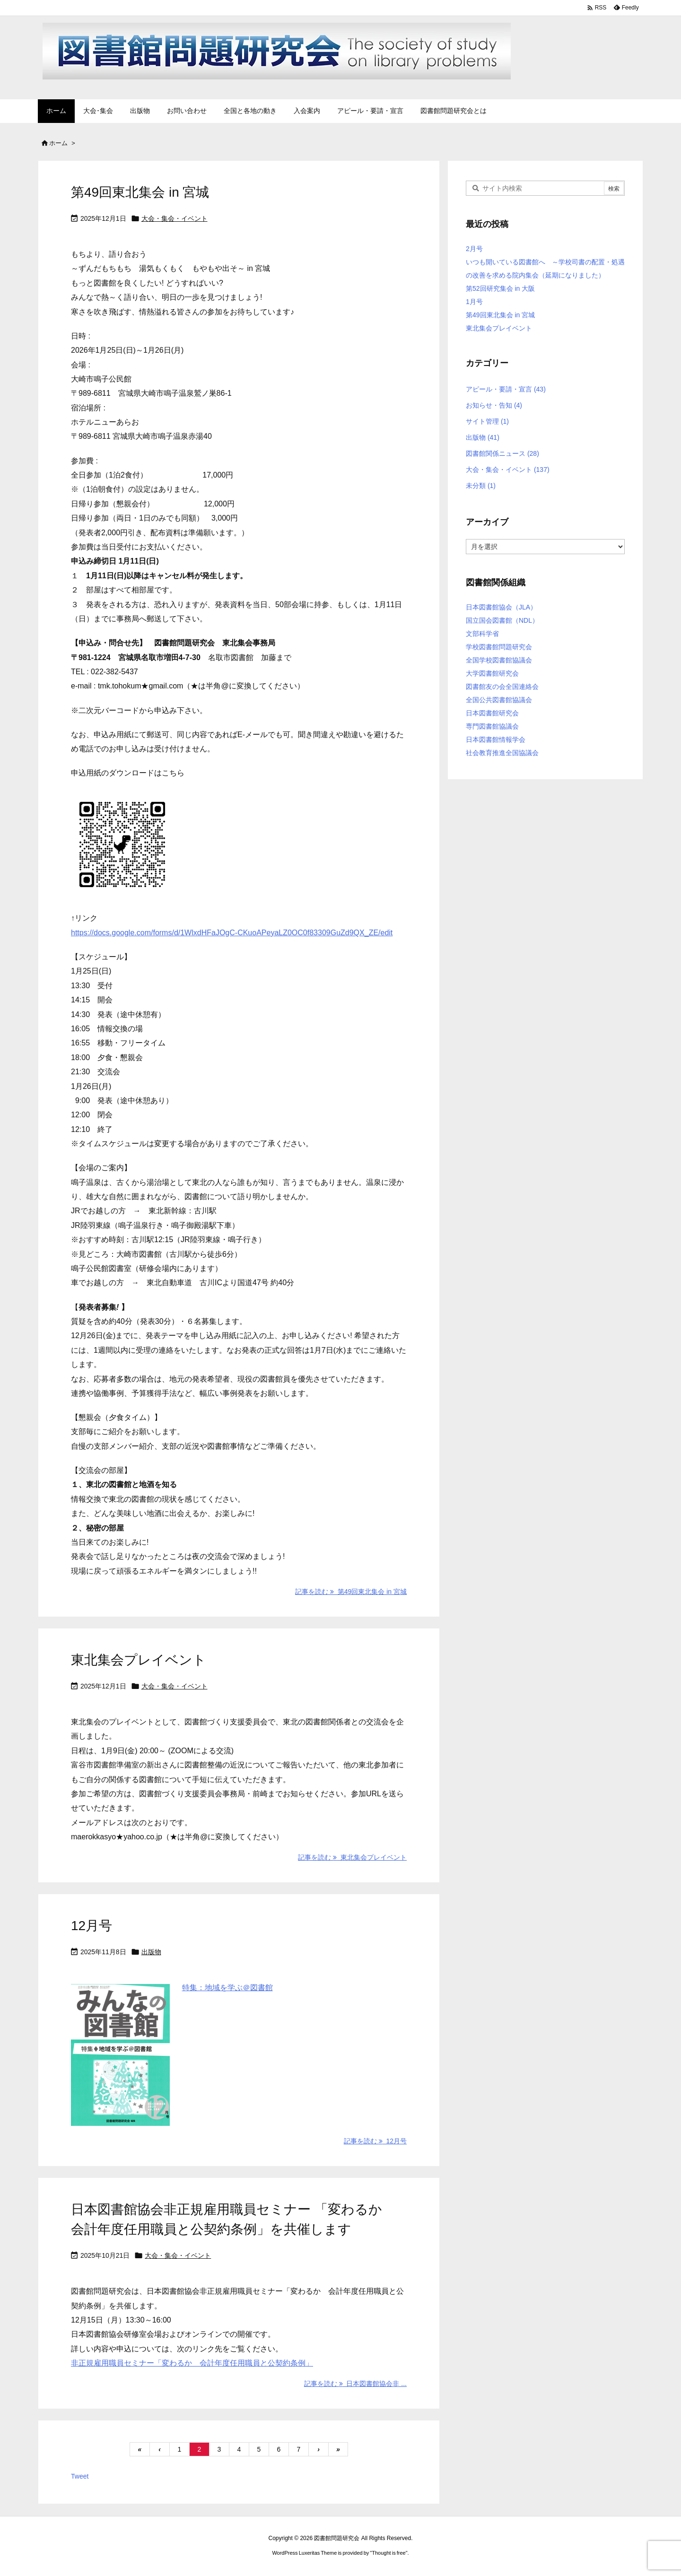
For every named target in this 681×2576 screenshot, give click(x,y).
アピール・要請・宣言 (506, 389)
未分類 (481, 485)
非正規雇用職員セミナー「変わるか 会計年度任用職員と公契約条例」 (192, 2363)
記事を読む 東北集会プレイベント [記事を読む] (352, 1857)
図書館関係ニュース (502, 453)
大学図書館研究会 (492, 673)
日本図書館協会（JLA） (501, 607)
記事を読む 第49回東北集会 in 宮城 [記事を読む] (351, 1591)
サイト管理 (487, 421)
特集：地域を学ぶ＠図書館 (227, 1988)
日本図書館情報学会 (495, 739)
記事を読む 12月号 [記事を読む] (375, 2141)
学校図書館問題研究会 (499, 647)
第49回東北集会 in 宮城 (140, 192)
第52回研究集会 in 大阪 (500, 288)
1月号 (474, 301)
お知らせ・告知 (494, 405)
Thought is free (388, 2553)
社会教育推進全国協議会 (502, 753)
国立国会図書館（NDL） (502, 620)
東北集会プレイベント (138, 1660)
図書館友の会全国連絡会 (502, 686)
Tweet (79, 2476)
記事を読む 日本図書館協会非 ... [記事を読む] (355, 2383)
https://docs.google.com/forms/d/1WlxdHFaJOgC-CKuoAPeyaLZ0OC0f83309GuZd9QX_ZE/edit (232, 933)
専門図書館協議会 (492, 726)
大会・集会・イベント (174, 218)
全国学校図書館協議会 (499, 660)
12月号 (91, 1925)
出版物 (151, 1952)
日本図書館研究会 (492, 713)
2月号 (474, 248)
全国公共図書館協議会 (499, 700)
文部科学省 (482, 633)
